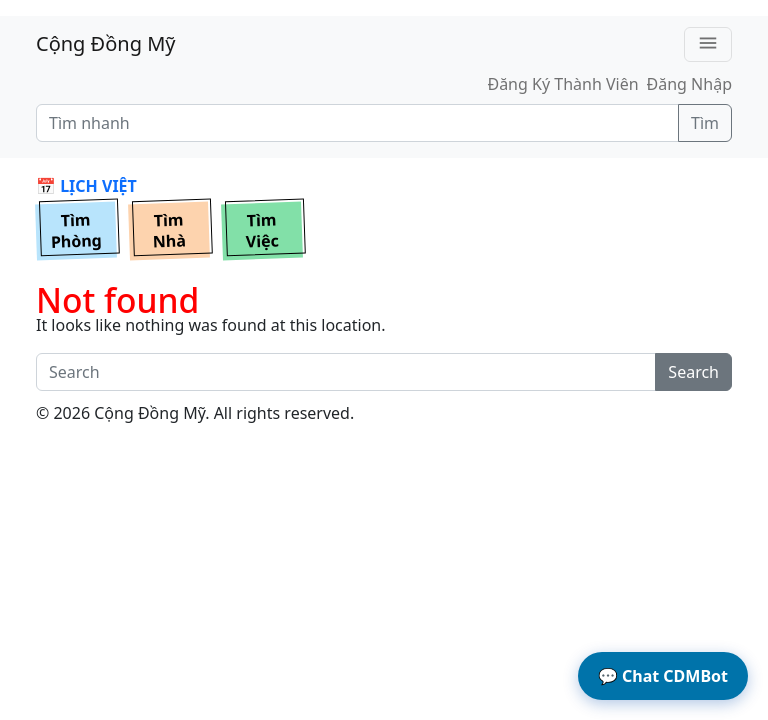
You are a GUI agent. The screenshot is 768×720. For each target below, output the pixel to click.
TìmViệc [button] (262, 231)
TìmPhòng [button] (77, 231)
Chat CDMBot (663, 676)
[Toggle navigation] (708, 44)
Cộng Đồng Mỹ (106, 43)
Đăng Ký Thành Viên (562, 84)
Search (693, 372)
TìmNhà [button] (169, 231)
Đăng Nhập (689, 84)
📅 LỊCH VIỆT (86, 186)
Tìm (705, 123)
